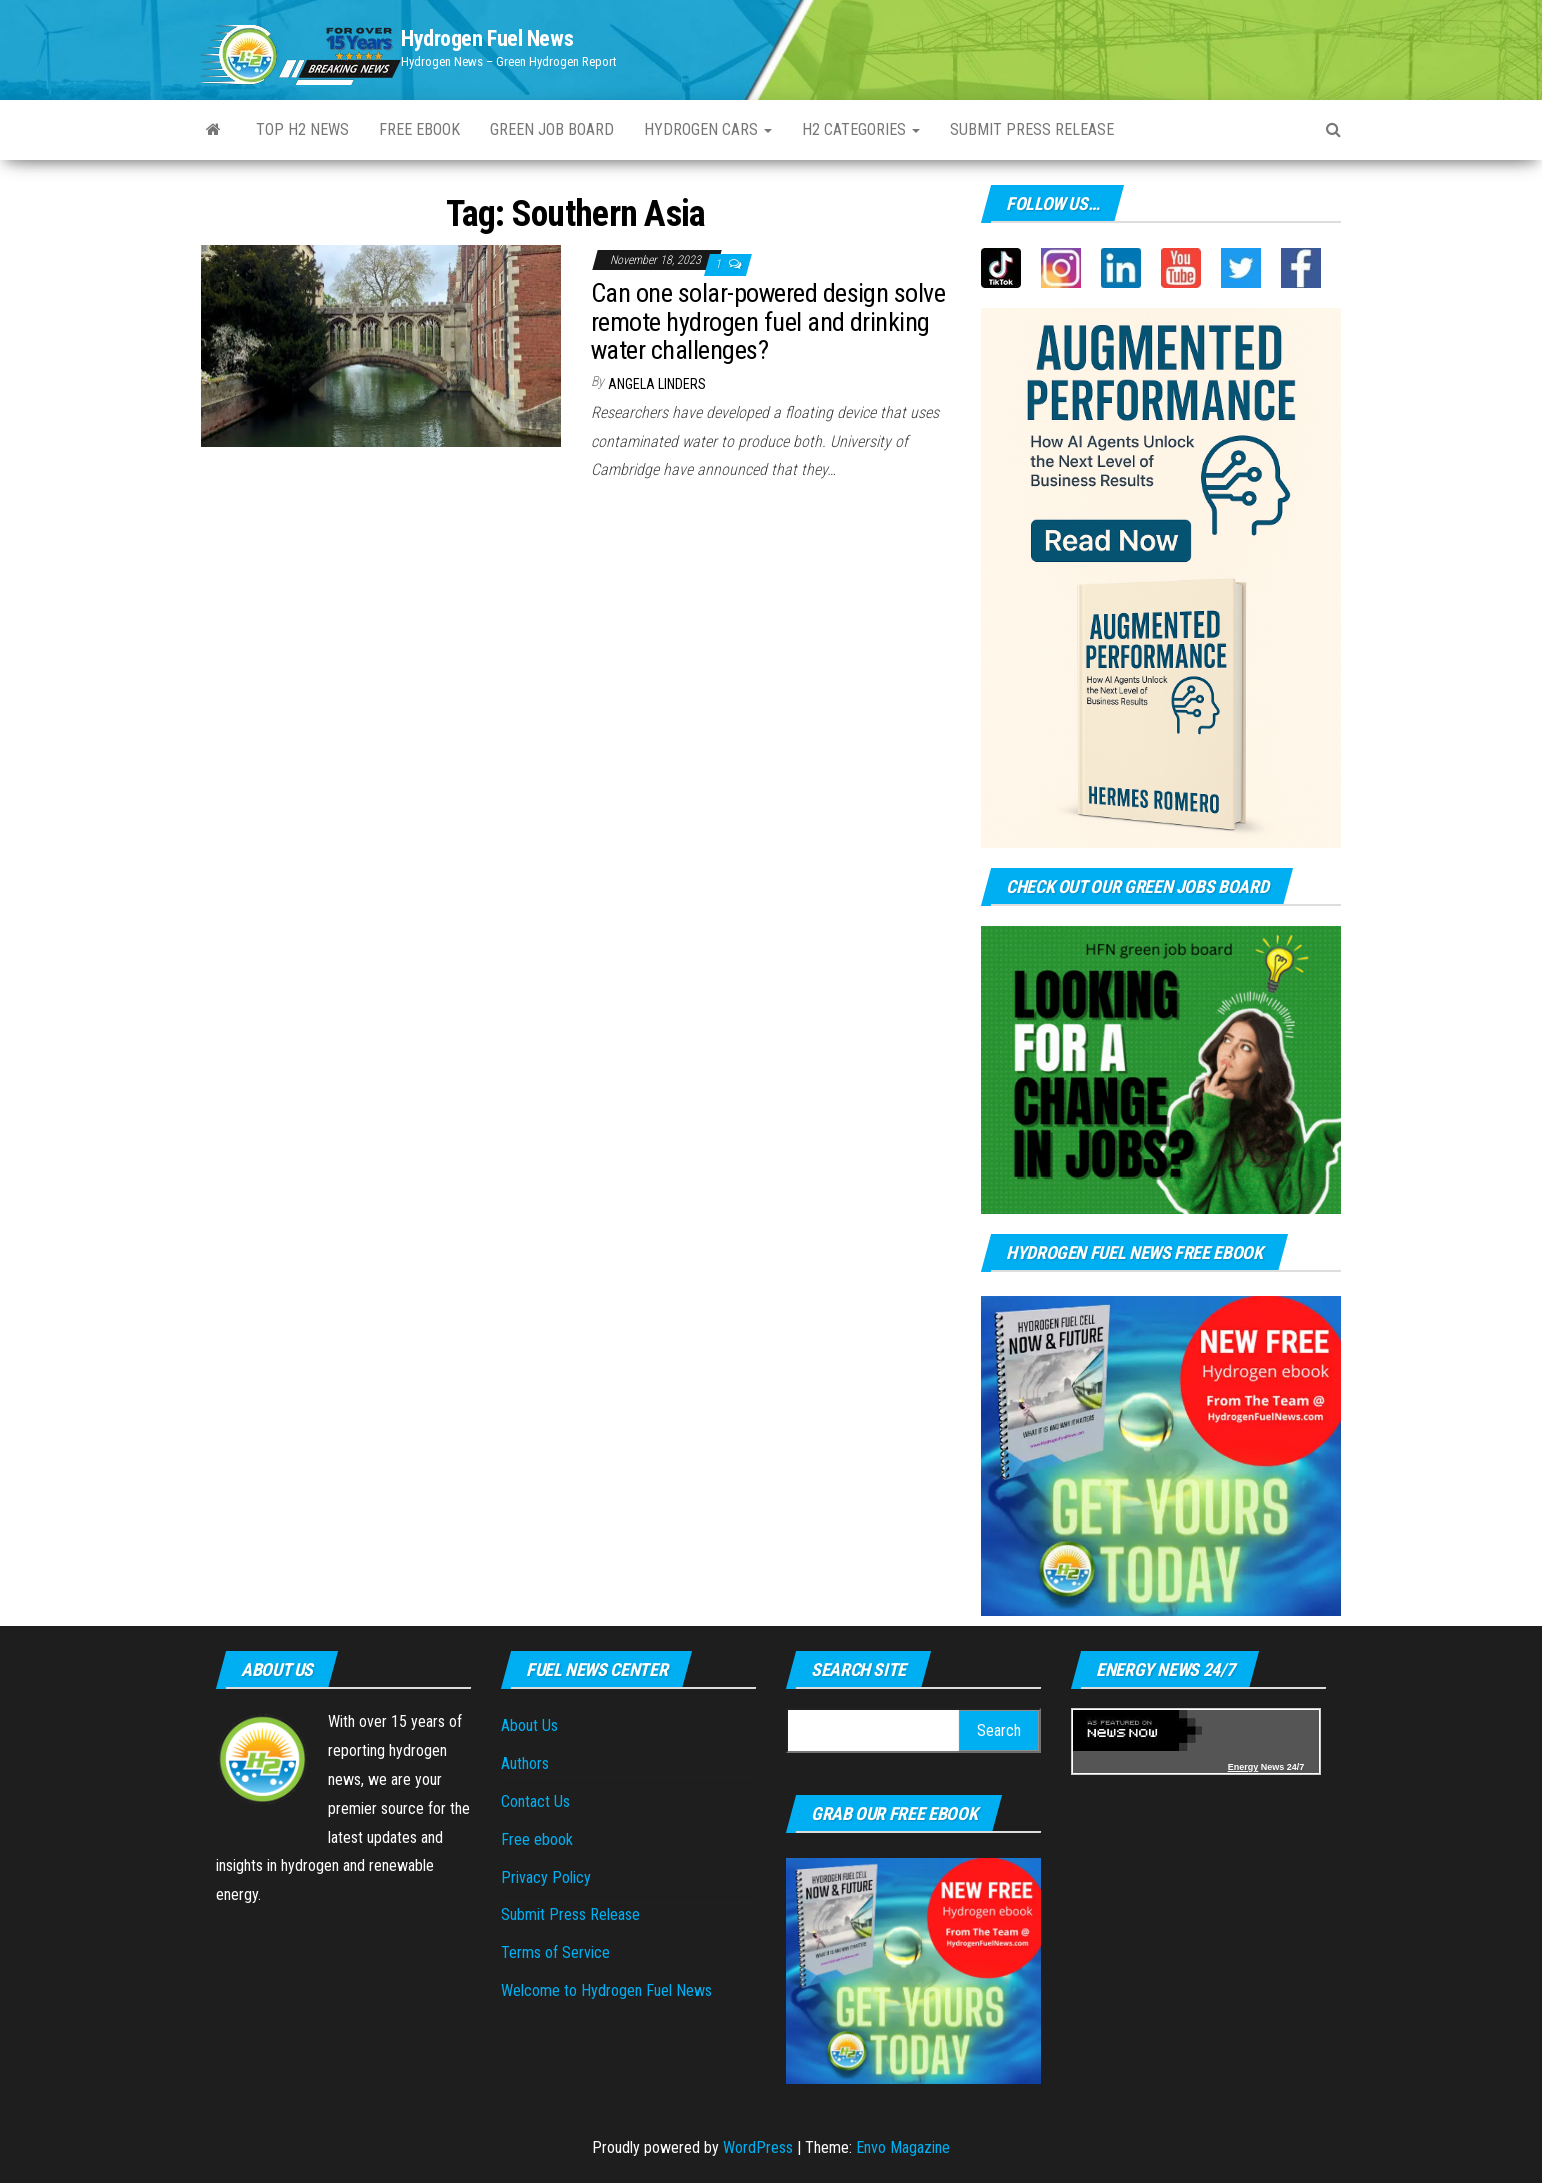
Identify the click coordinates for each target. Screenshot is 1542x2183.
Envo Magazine (903, 2147)
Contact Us (535, 1801)
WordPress (758, 2147)
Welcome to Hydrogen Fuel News (606, 1990)
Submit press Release (1032, 129)
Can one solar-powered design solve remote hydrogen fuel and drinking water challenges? (768, 321)
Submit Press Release (570, 1914)
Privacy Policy (546, 1877)
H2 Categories (861, 129)
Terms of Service (555, 1952)
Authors (525, 1763)
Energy (1243, 1767)
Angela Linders (657, 384)
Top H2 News (302, 129)
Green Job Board (552, 129)
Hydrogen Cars (708, 129)
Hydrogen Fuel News (487, 38)
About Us (529, 1725)
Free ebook (419, 129)
